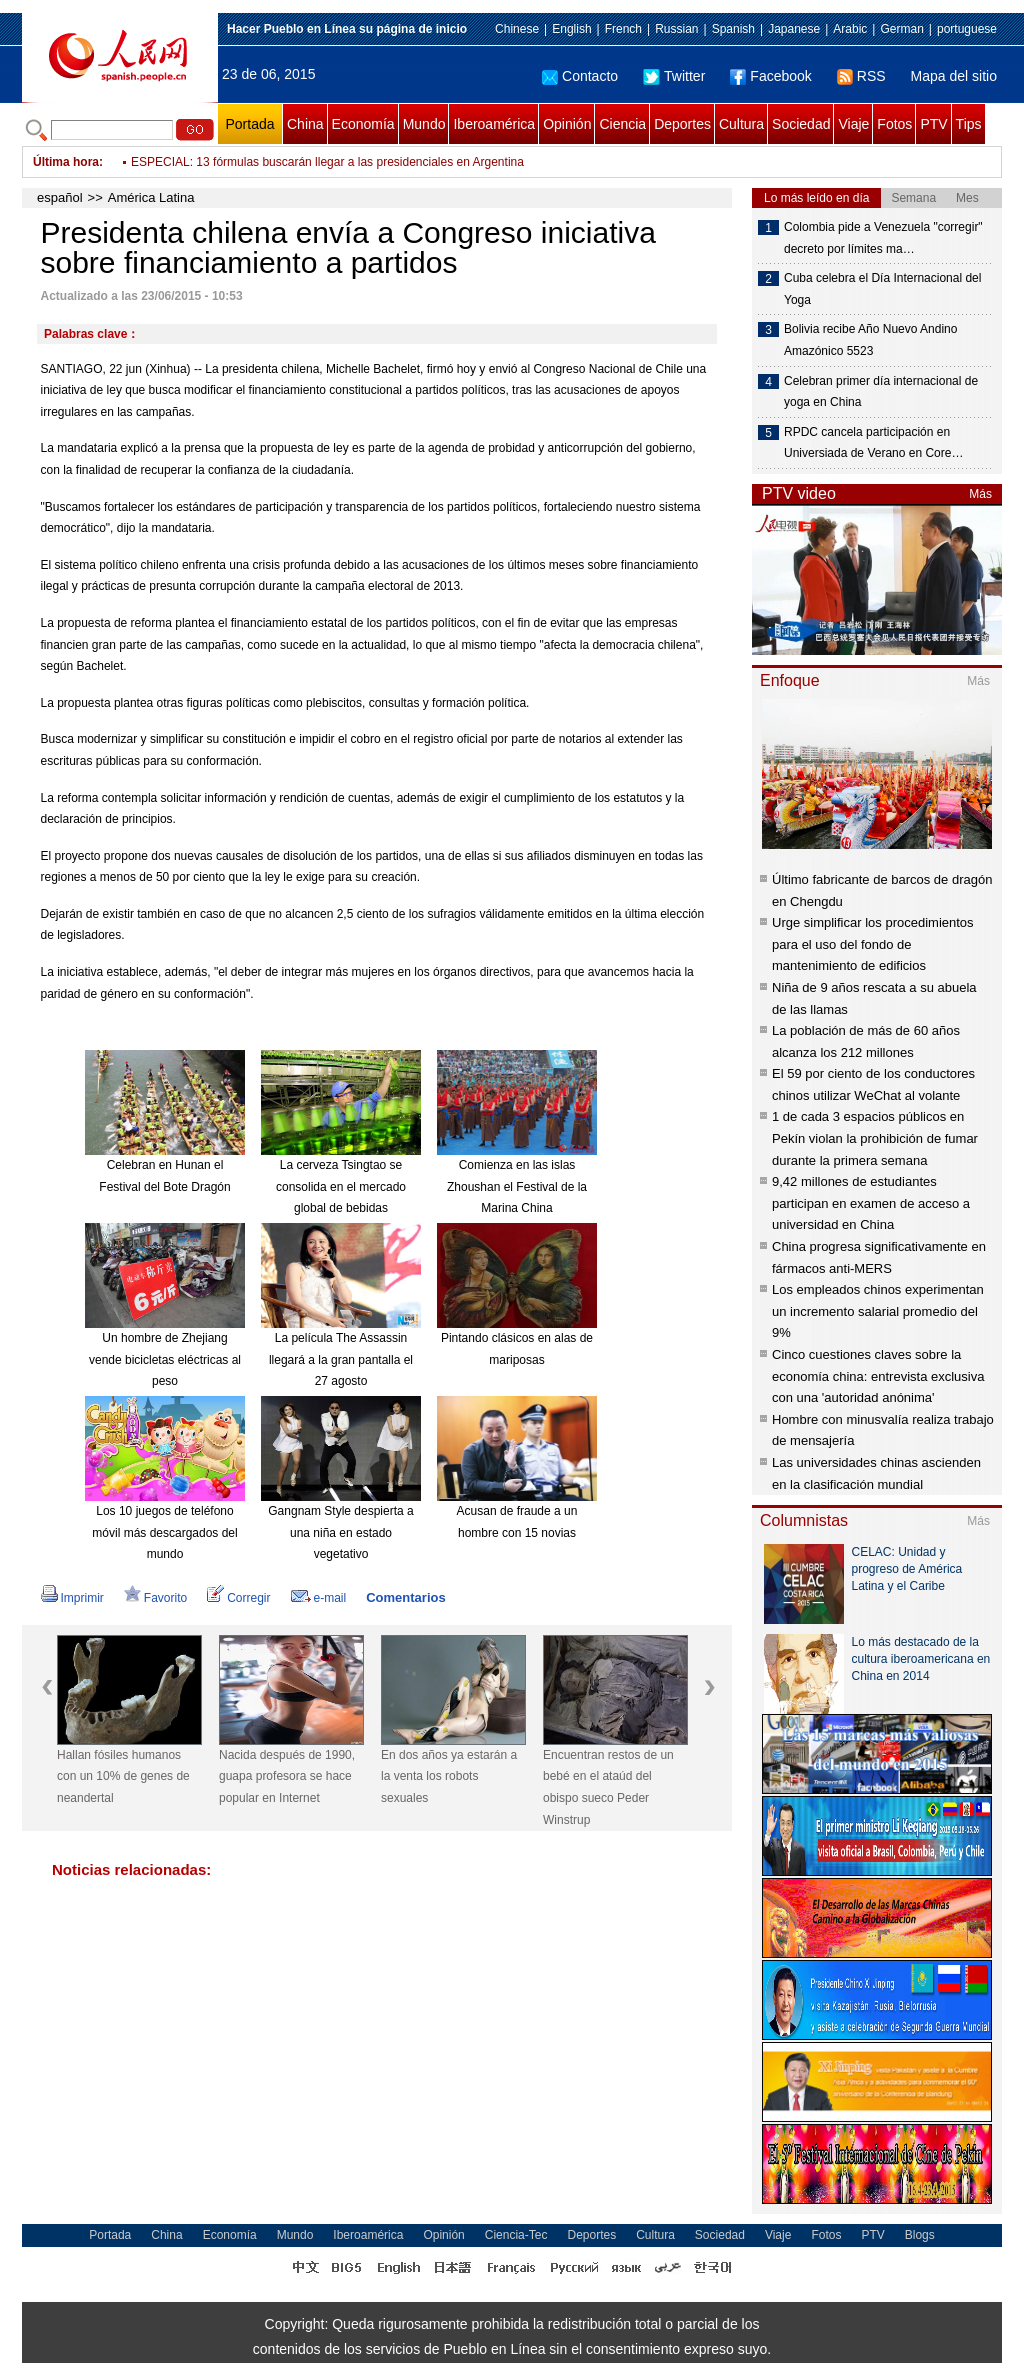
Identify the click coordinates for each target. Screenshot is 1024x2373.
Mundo (424, 124)
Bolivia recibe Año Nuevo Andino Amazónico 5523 (870, 340)
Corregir (238, 1598)
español (60, 197)
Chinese (517, 29)
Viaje (853, 124)
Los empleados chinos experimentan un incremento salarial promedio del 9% (878, 1311)
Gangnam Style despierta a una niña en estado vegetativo (340, 1532)
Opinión (567, 124)
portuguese (967, 29)
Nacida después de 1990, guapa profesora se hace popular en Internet (287, 1776)
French (623, 29)
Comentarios (405, 1597)
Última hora (66, 162)
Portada (249, 124)
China (305, 124)
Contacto (580, 76)
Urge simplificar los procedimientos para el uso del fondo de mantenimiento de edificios (873, 944)
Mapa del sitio (954, 76)
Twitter (674, 76)
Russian (676, 29)
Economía (363, 124)
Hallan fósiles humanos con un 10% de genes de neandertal (123, 1776)
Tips (969, 124)
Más (980, 494)
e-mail (319, 1598)
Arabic (850, 29)
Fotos (894, 124)
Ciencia (622, 124)
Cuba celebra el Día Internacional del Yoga (882, 289)
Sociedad (801, 124)
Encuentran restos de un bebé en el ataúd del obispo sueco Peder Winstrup (608, 1787)
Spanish (733, 29)
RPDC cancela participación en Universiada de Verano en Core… (873, 443)
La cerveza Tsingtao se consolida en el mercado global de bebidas (341, 1186)
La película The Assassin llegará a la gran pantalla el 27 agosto (341, 1359)
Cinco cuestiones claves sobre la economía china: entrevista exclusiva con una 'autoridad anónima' (878, 1376)
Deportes (682, 124)
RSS (861, 76)
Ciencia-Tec (516, 2235)
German (901, 29)
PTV (933, 124)
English (571, 29)
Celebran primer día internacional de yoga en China (881, 392)
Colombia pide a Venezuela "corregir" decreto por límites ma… (883, 238)
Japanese (794, 29)
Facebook (770, 76)
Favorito (155, 1598)
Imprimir (72, 1598)
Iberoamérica (494, 124)
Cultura (741, 124)
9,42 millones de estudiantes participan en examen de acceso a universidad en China (871, 1203)
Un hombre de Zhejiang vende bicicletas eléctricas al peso (165, 1359)
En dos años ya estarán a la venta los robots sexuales (449, 1776)
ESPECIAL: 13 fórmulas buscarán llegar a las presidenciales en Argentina (327, 162)
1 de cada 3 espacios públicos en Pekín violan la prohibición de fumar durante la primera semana (875, 1138)
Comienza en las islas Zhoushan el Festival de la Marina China (517, 1186)
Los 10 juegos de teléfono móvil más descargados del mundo (164, 1532)
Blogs (920, 2235)
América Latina (151, 197)
